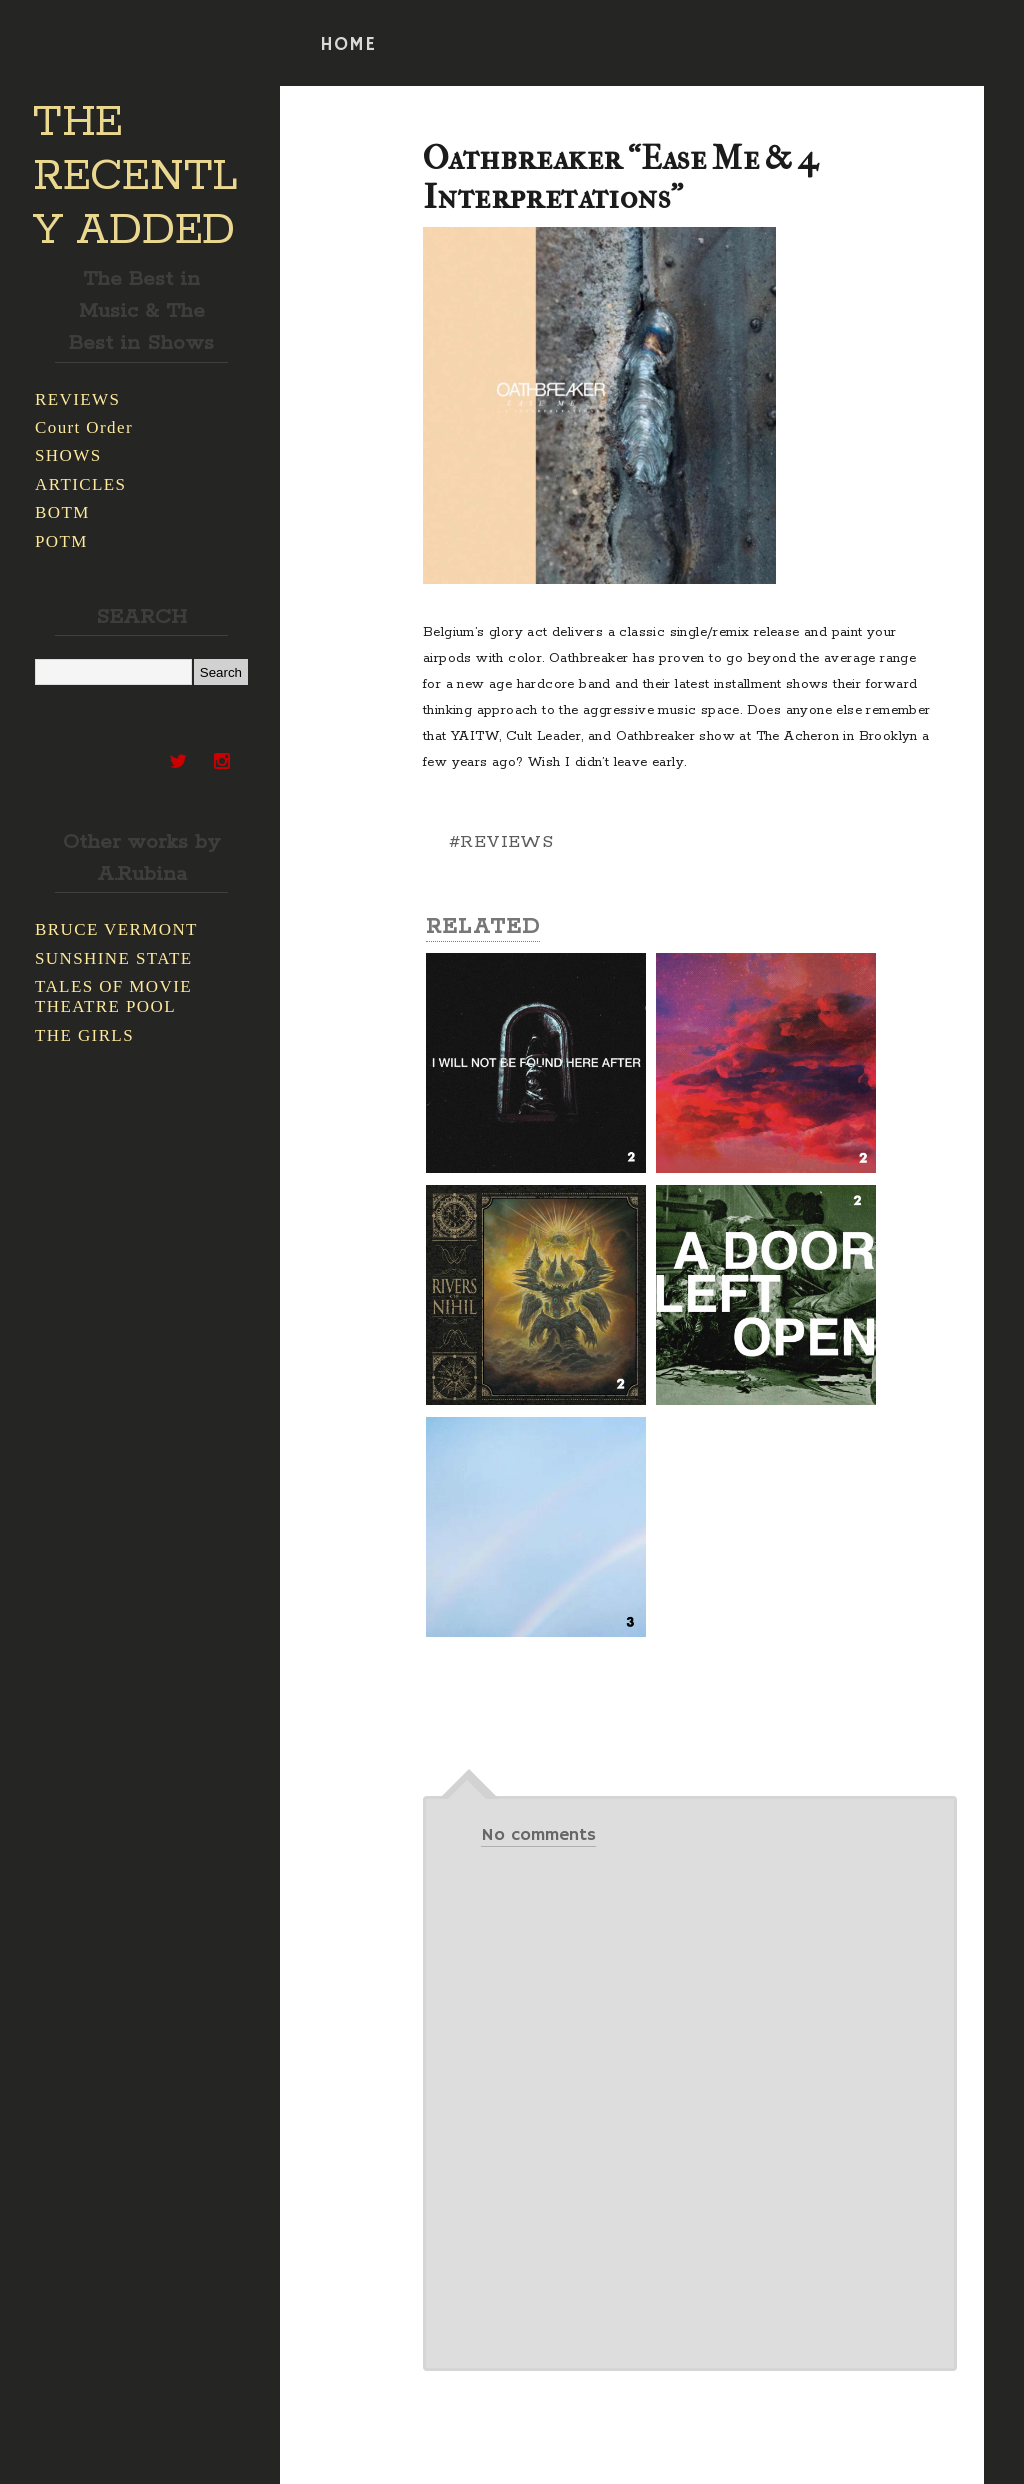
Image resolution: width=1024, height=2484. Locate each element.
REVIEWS (77, 399)
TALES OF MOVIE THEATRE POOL (113, 996)
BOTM (62, 512)
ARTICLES (80, 484)
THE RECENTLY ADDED (135, 177)
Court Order (84, 427)
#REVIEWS (501, 842)
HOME (348, 45)
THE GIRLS (84, 1035)
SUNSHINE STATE (114, 958)
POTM (61, 541)
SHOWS (68, 455)
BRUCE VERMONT (116, 929)
